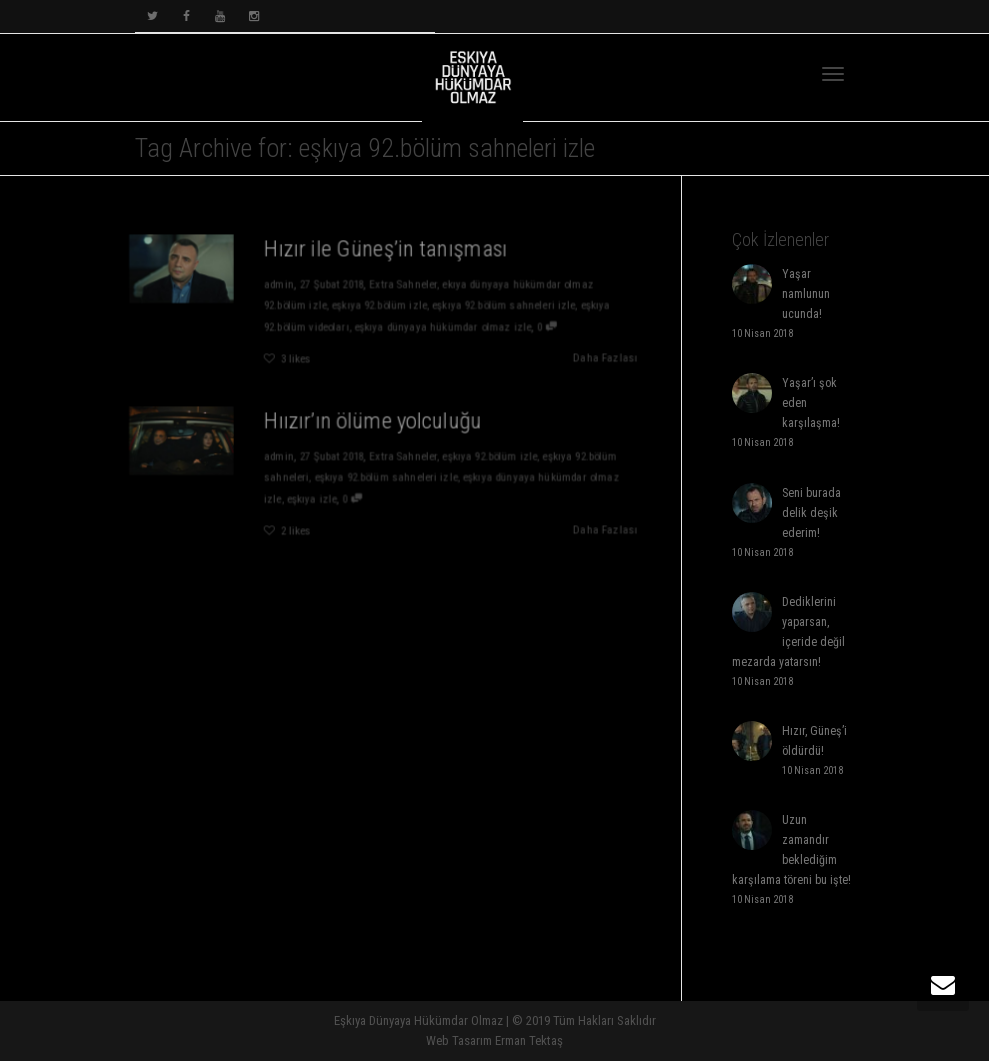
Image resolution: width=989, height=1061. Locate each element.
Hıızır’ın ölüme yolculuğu (372, 419)
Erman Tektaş (529, 1040)
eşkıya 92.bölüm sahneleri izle (505, 306)
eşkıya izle (309, 500)
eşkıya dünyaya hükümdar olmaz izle (443, 328)
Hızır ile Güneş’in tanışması (385, 247)
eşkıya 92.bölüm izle (378, 306)
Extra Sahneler (403, 284)
